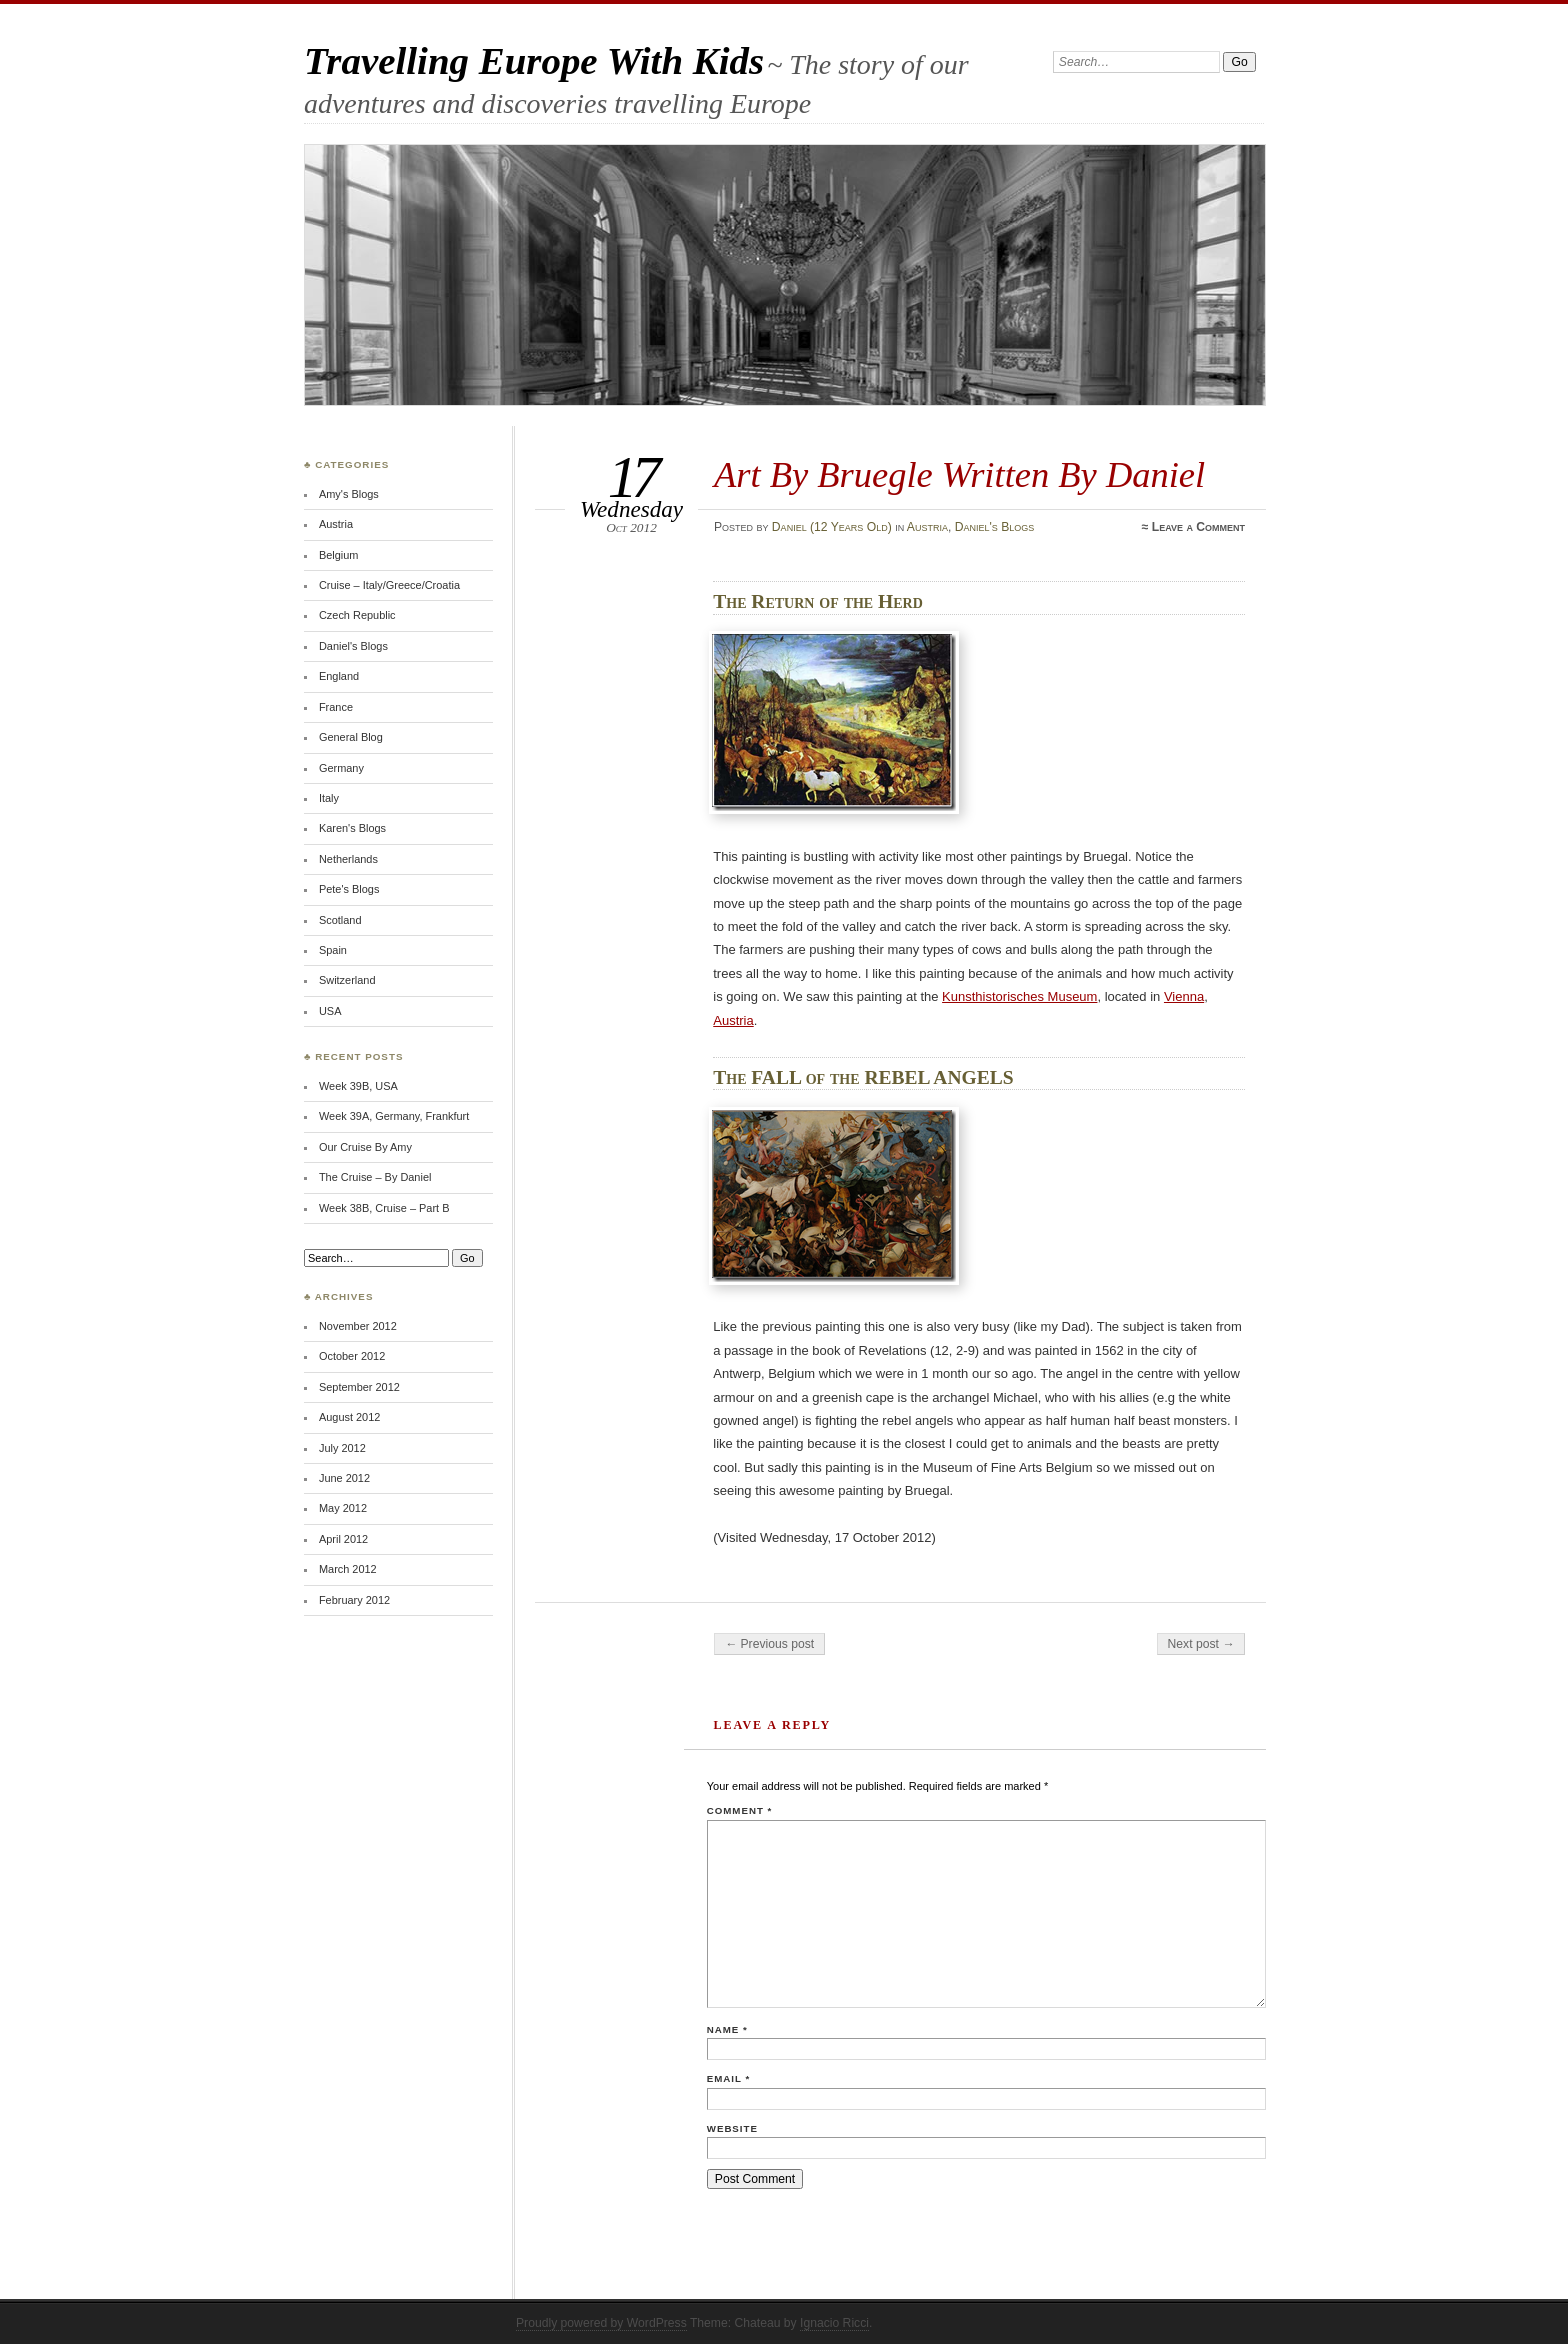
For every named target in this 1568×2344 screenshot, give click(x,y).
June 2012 (344, 1478)
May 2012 (343, 1508)
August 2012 (349, 1417)
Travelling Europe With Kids (534, 60)
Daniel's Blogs (995, 527)
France (336, 707)
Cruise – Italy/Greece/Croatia (389, 585)
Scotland (340, 920)
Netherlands (348, 859)
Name (727, 2029)
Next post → (1201, 1644)
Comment (739, 1810)
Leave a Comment (1198, 527)
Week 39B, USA (358, 1086)
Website (732, 2128)
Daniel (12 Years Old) (832, 527)
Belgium (339, 555)
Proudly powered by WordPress (601, 2323)
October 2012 (352, 1356)
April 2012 (343, 1539)
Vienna (1184, 996)
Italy (329, 798)
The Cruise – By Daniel (375, 1177)
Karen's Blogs (352, 828)
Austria (927, 527)
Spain (333, 950)
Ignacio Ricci (834, 2323)
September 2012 (359, 1387)
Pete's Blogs (349, 889)
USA (330, 1011)
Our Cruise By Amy (365, 1147)
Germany (341, 768)
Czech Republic (357, 615)
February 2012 (354, 1600)
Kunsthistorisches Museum (1019, 996)
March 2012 (348, 1569)
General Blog (351, 737)
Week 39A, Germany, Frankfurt (394, 1116)
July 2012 (342, 1448)
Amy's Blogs (349, 494)
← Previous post (769, 1644)
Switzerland (347, 980)
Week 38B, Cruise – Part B (384, 1208)
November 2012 (358, 1326)
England (339, 676)
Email (728, 2078)
